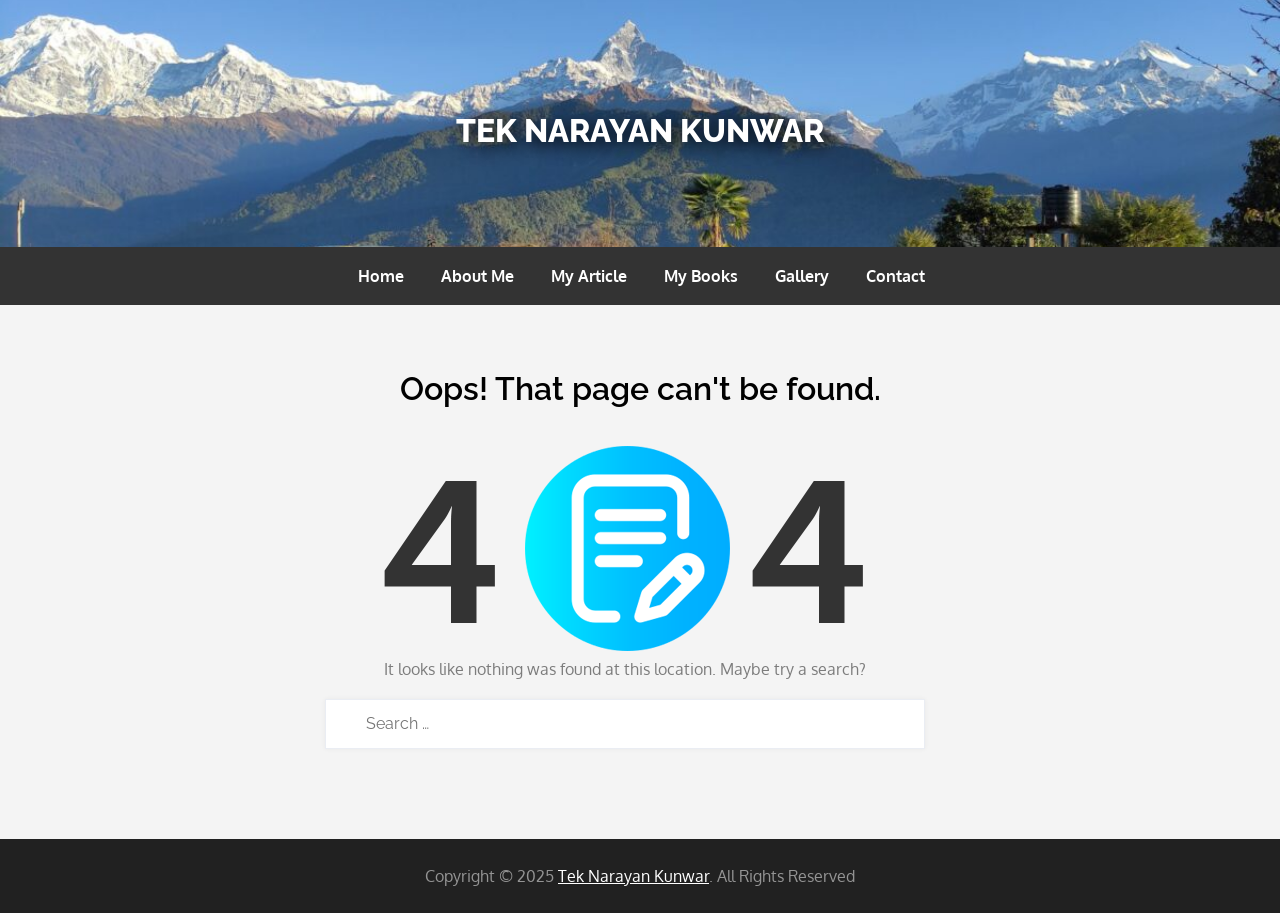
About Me (477, 276)
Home (381, 276)
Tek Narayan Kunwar (640, 130)
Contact (895, 276)
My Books (701, 276)
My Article (589, 276)
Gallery (802, 276)
